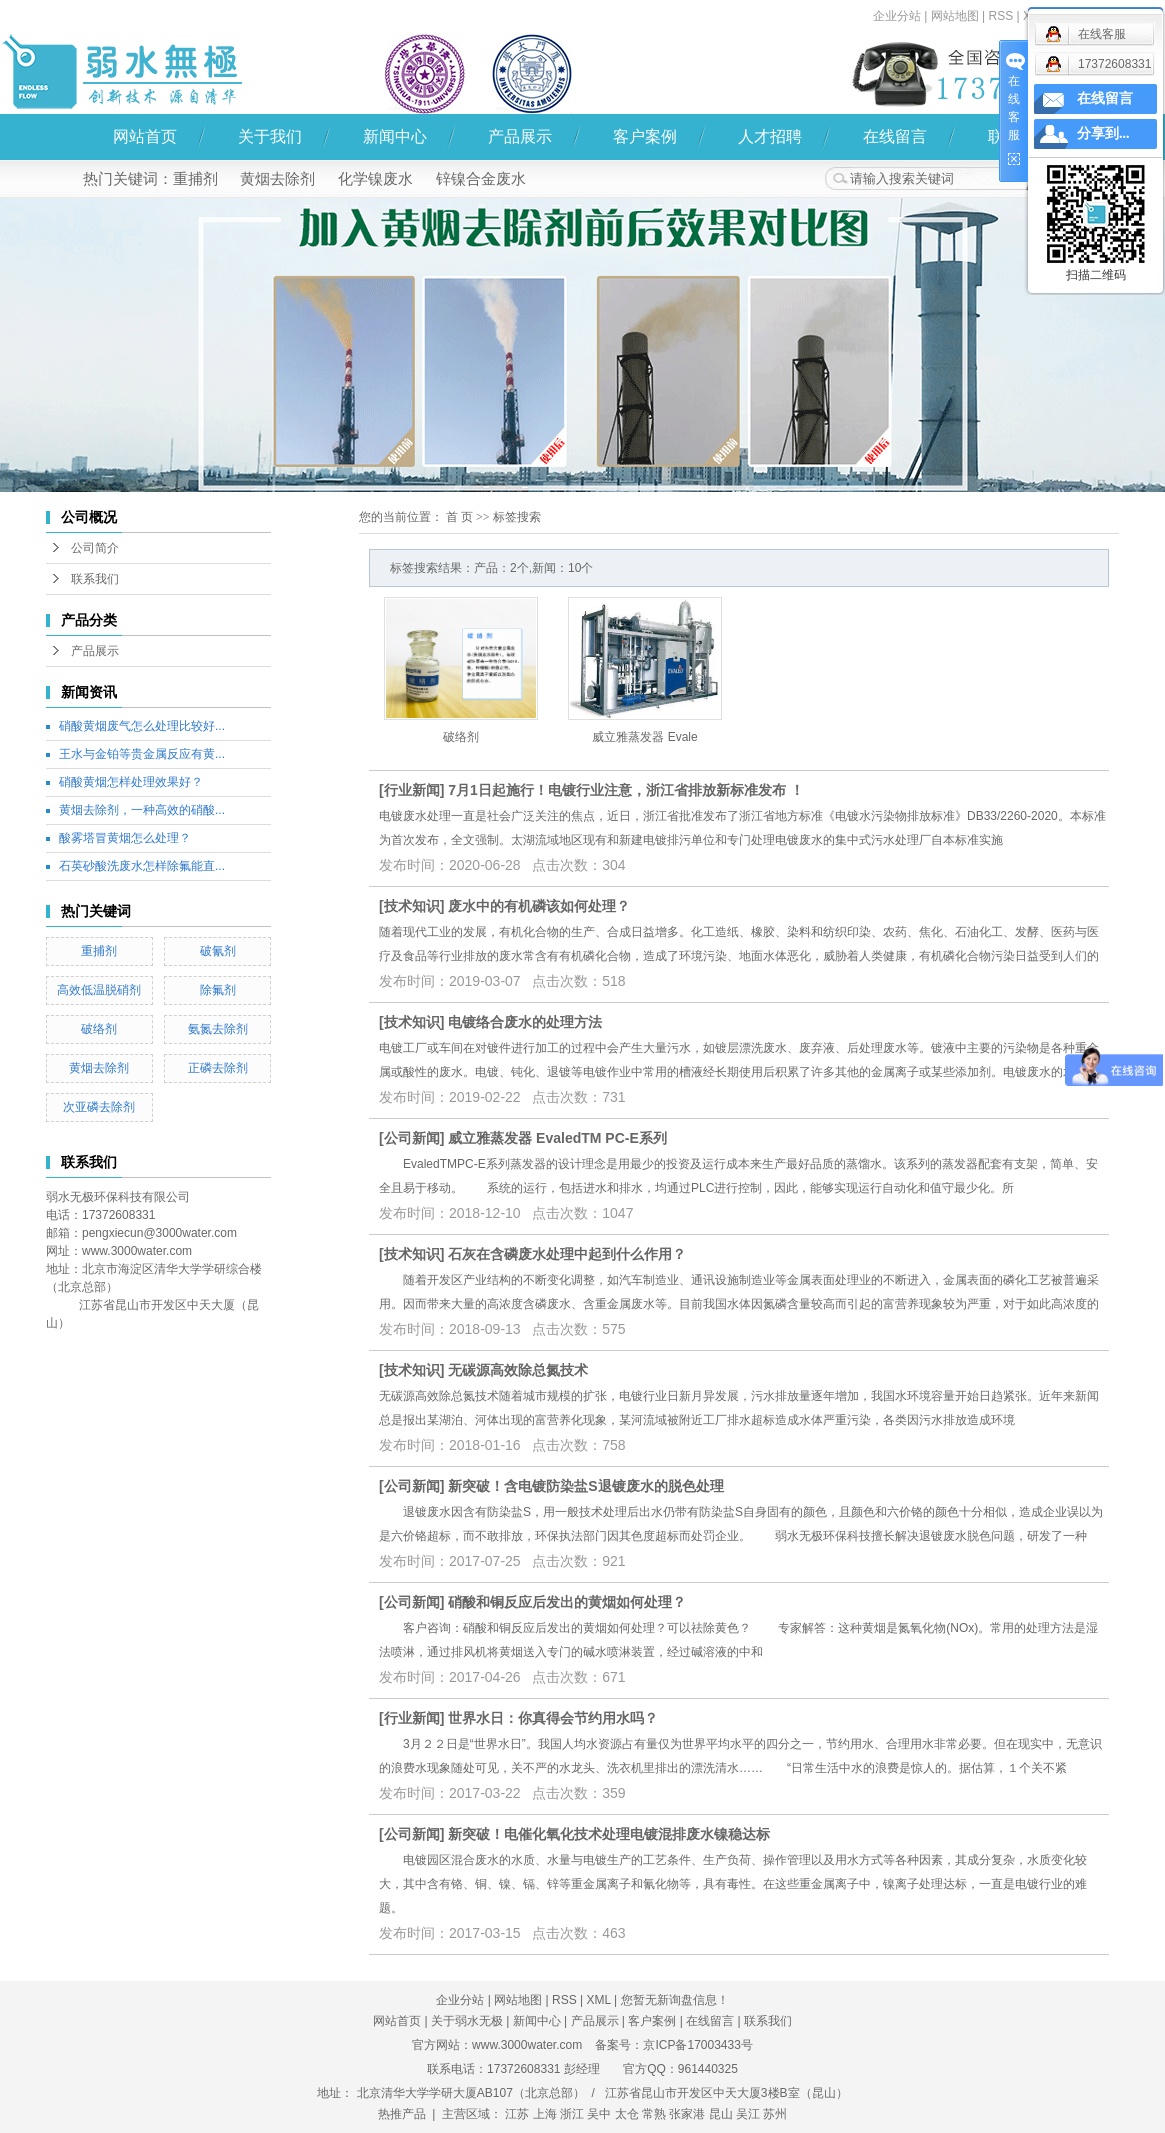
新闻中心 (395, 136)
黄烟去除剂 (277, 178)
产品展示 (520, 136)
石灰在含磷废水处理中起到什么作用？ (567, 1254)
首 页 (459, 517)
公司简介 (95, 548)
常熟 (654, 2114)
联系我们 (95, 579)
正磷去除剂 (218, 1068)
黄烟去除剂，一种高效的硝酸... (142, 810)
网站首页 (145, 136)
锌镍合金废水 (481, 178)
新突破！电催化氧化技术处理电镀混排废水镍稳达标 (609, 1834)
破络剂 (99, 1029)
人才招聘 (770, 136)
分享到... (1103, 133)
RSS (564, 2000)
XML (599, 2000)
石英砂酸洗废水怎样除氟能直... (142, 866)
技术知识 (412, 906)
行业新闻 (412, 790)
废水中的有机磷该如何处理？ (539, 906)
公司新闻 (412, 1138)
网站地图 (955, 16)
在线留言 (895, 136)
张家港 (687, 2114)
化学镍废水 (375, 178)
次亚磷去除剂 (99, 1107)
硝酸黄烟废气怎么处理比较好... (142, 726)
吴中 (599, 2114)
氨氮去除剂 (218, 1029)
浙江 (572, 2114)
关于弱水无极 (467, 2021)
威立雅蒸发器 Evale (644, 737)
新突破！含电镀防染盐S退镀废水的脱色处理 (585, 1486)
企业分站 (897, 16)
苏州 (775, 2114)
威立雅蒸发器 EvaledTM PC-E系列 (557, 1138)
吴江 (748, 2114)
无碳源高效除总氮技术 (518, 1370)
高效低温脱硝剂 (99, 990)
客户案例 (645, 136)
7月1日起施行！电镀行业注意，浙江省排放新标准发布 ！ (625, 790)
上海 (545, 2114)
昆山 (721, 2114)
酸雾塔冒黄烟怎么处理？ (125, 838)
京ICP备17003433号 (697, 2045)
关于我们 (270, 136)
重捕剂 (195, 178)
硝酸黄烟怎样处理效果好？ (131, 782)
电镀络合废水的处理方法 (525, 1022)
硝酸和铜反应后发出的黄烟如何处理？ (567, 1602)
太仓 (627, 2114)
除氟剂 (218, 990)
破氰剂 (218, 951)
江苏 (517, 2114)
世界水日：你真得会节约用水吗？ (553, 1718)
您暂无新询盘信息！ (675, 2000)
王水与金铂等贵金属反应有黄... (142, 754)
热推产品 (402, 2114)
